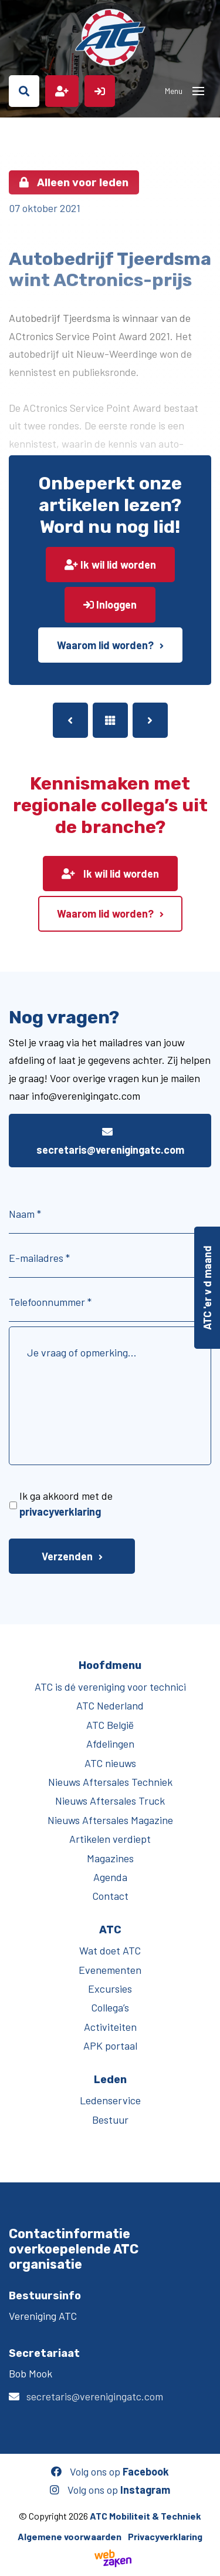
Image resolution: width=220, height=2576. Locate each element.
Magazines (110, 1858)
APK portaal (110, 2045)
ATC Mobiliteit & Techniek (145, 2515)
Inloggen (110, 604)
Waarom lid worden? (105, 645)
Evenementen (110, 1969)
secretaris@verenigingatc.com (110, 1141)
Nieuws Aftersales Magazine (110, 1819)
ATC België (110, 1724)
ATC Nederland (110, 1705)
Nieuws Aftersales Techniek (110, 1781)
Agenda (110, 1876)
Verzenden (67, 1556)
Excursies (110, 1988)
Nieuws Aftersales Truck (110, 1800)
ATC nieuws (110, 1762)
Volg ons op (110, 2471)
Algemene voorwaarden (69, 2536)
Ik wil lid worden (110, 564)
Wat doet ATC (110, 1950)
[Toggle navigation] (198, 91)
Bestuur (110, 2119)
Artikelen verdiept (110, 1838)
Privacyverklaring (165, 2536)
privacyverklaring (60, 1511)
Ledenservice (110, 2100)
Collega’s (110, 2007)
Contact (110, 1895)
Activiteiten (110, 2026)
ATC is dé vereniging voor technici (110, 1686)
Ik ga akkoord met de (66, 1503)
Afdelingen (110, 1743)
